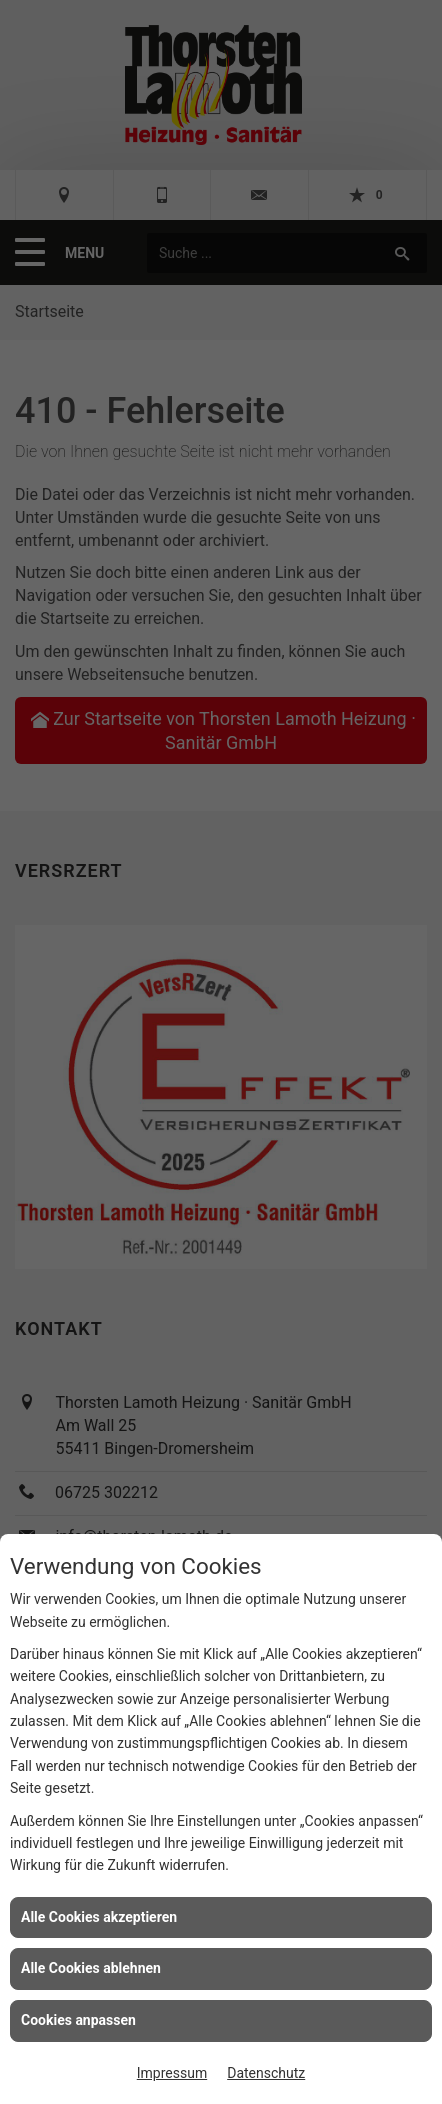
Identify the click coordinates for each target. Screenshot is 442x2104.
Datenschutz (266, 2073)
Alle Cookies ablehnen (91, 1968)
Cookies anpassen (78, 2020)
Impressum (172, 2073)
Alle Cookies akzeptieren (99, 1917)
